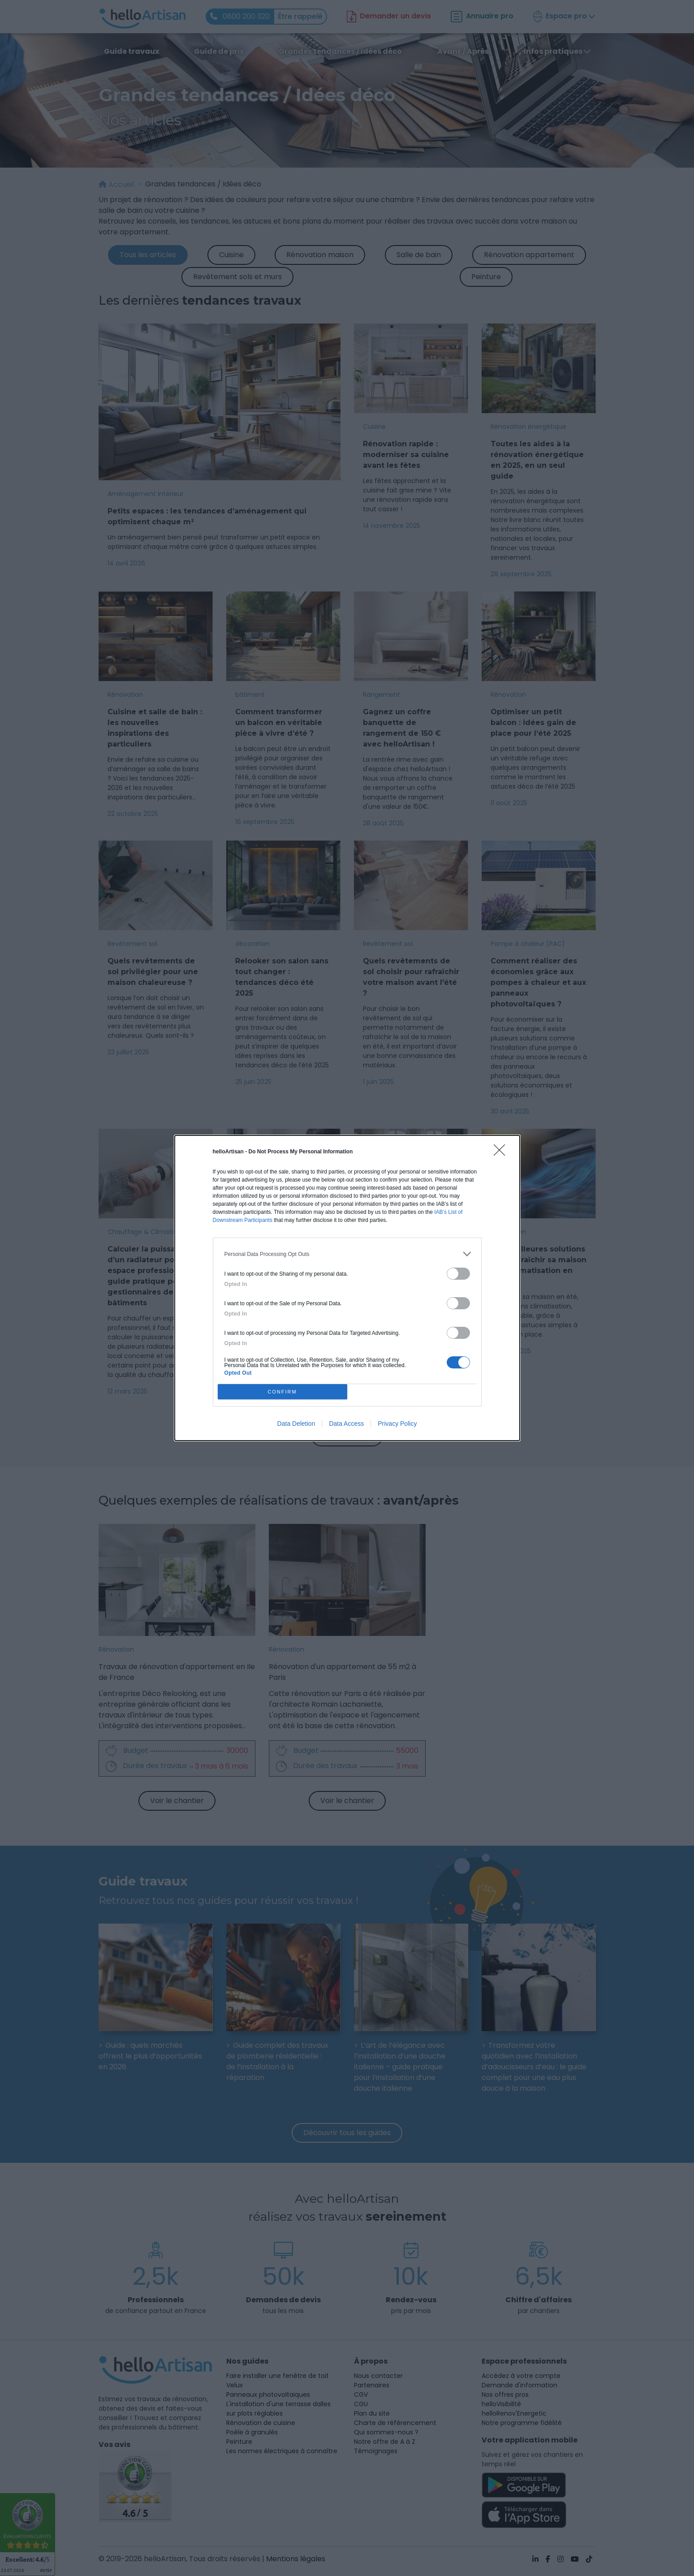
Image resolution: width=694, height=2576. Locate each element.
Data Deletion (296, 1423)
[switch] (458, 1274)
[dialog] (347, 1288)
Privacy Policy (397, 1423)
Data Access (346, 1423)
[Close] (502, 1152)
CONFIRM (282, 1392)
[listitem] (347, 1254)
